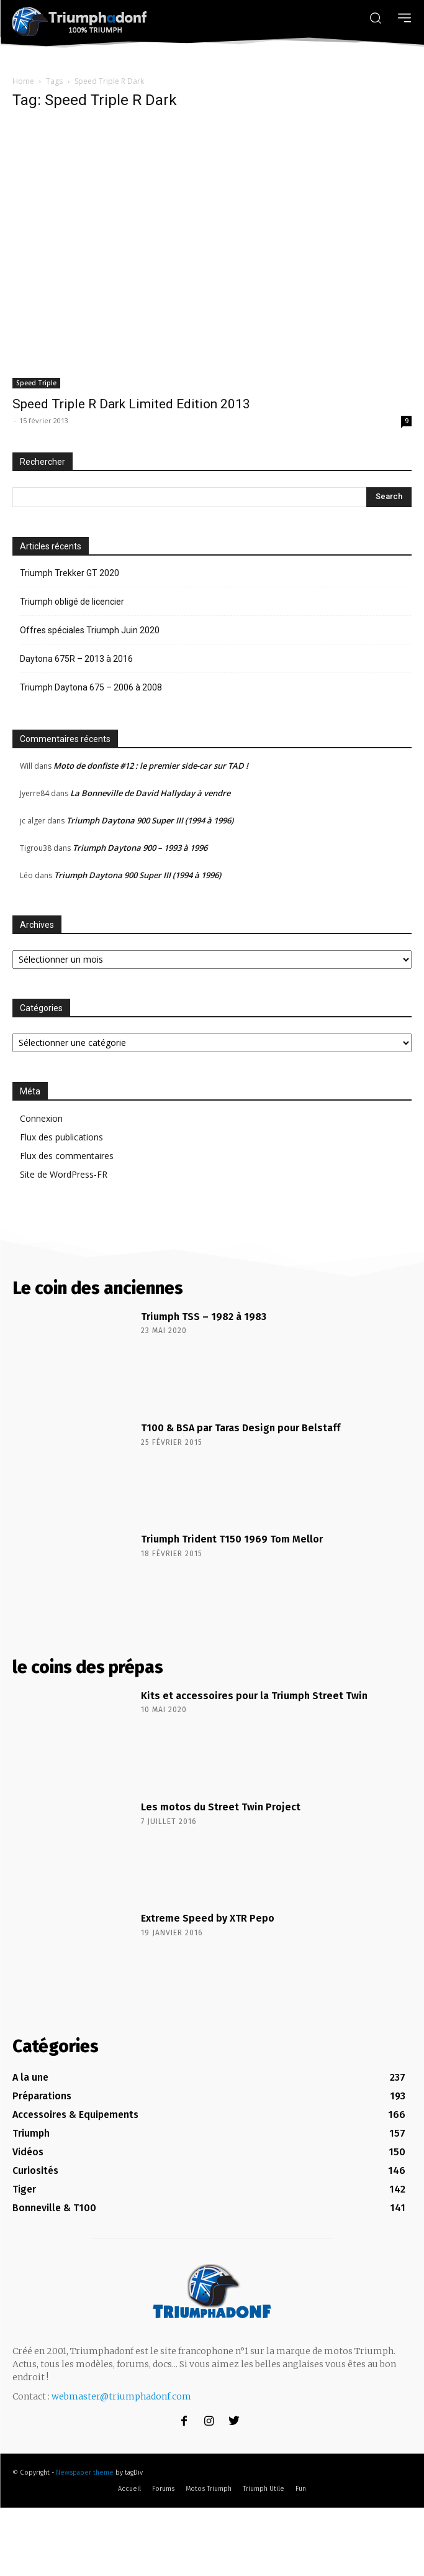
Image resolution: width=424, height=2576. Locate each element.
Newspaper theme (85, 2472)
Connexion (41, 1118)
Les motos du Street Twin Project (220, 1807)
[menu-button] (404, 17)
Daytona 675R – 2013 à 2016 (76, 659)
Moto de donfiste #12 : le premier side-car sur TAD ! (150, 765)
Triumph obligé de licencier (72, 602)
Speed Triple (36, 382)
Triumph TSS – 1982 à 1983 (203, 1316)
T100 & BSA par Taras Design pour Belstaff (240, 1428)
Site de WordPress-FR (63, 1174)
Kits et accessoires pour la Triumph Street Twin (254, 1696)
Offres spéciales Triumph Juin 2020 (90, 630)
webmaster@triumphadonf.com (121, 2396)
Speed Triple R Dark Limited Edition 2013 (131, 403)
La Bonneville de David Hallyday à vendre (150, 793)
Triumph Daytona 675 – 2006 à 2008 (91, 687)
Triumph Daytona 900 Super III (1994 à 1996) (149, 820)
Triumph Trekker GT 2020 (69, 573)
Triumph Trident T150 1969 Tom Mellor (232, 1539)
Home (23, 81)
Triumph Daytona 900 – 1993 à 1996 (140, 847)
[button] (375, 17)
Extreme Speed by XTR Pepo (207, 1918)
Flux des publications (61, 1137)
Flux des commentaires (67, 1156)
